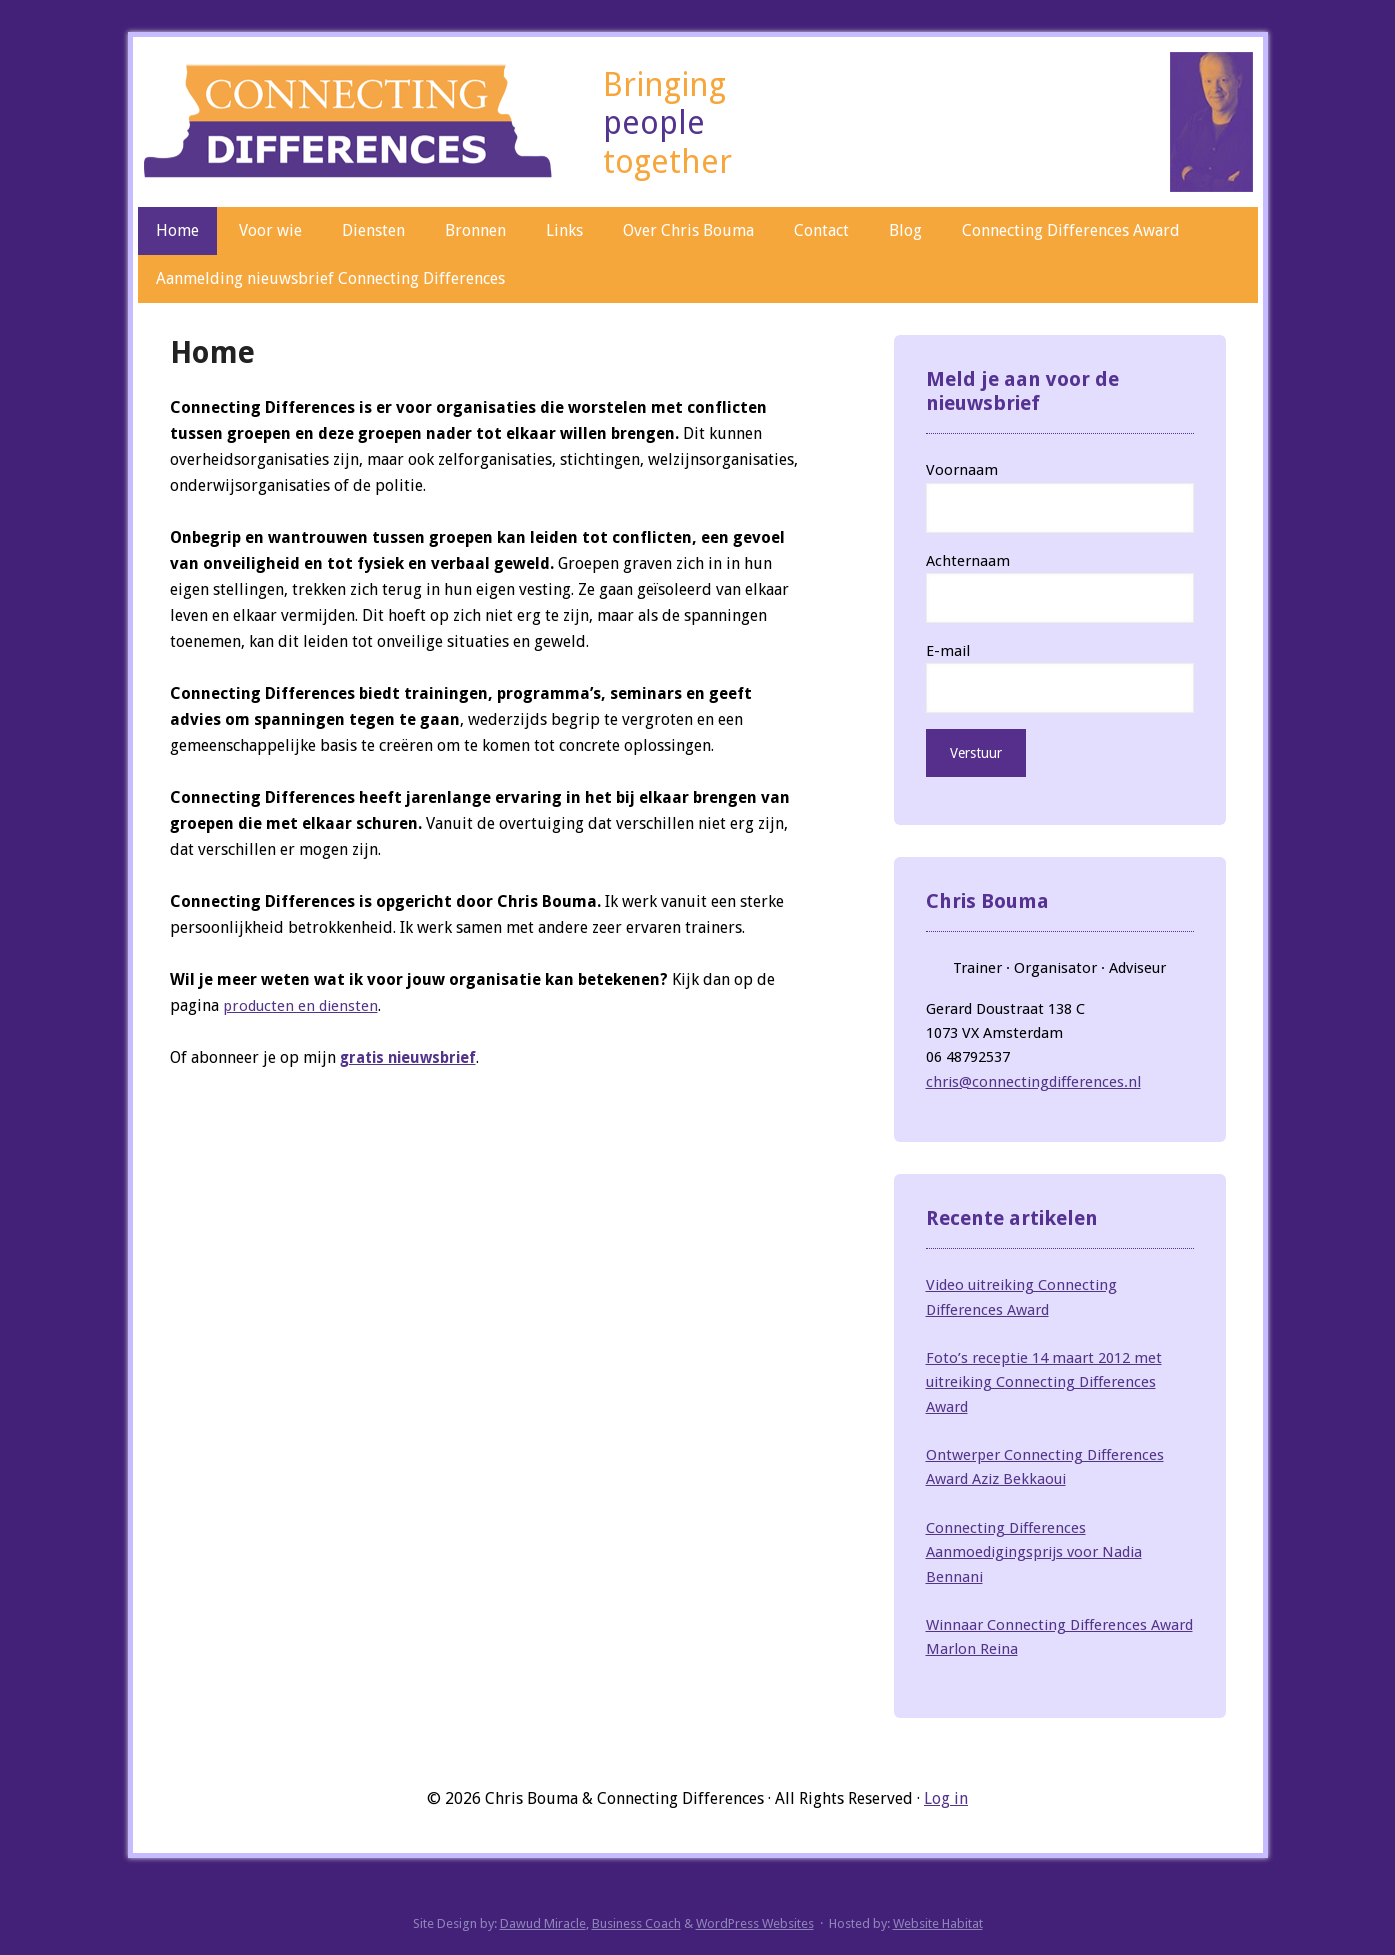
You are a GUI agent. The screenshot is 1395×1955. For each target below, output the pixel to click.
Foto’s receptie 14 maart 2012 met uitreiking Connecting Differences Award (1044, 1382)
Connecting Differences (349, 117)
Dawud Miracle (543, 1923)
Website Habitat (938, 1923)
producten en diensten (304, 1005)
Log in (946, 1798)
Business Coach (636, 1923)
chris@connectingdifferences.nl (1033, 1082)
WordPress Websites (755, 1923)
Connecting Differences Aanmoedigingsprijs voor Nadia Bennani (1034, 1552)
